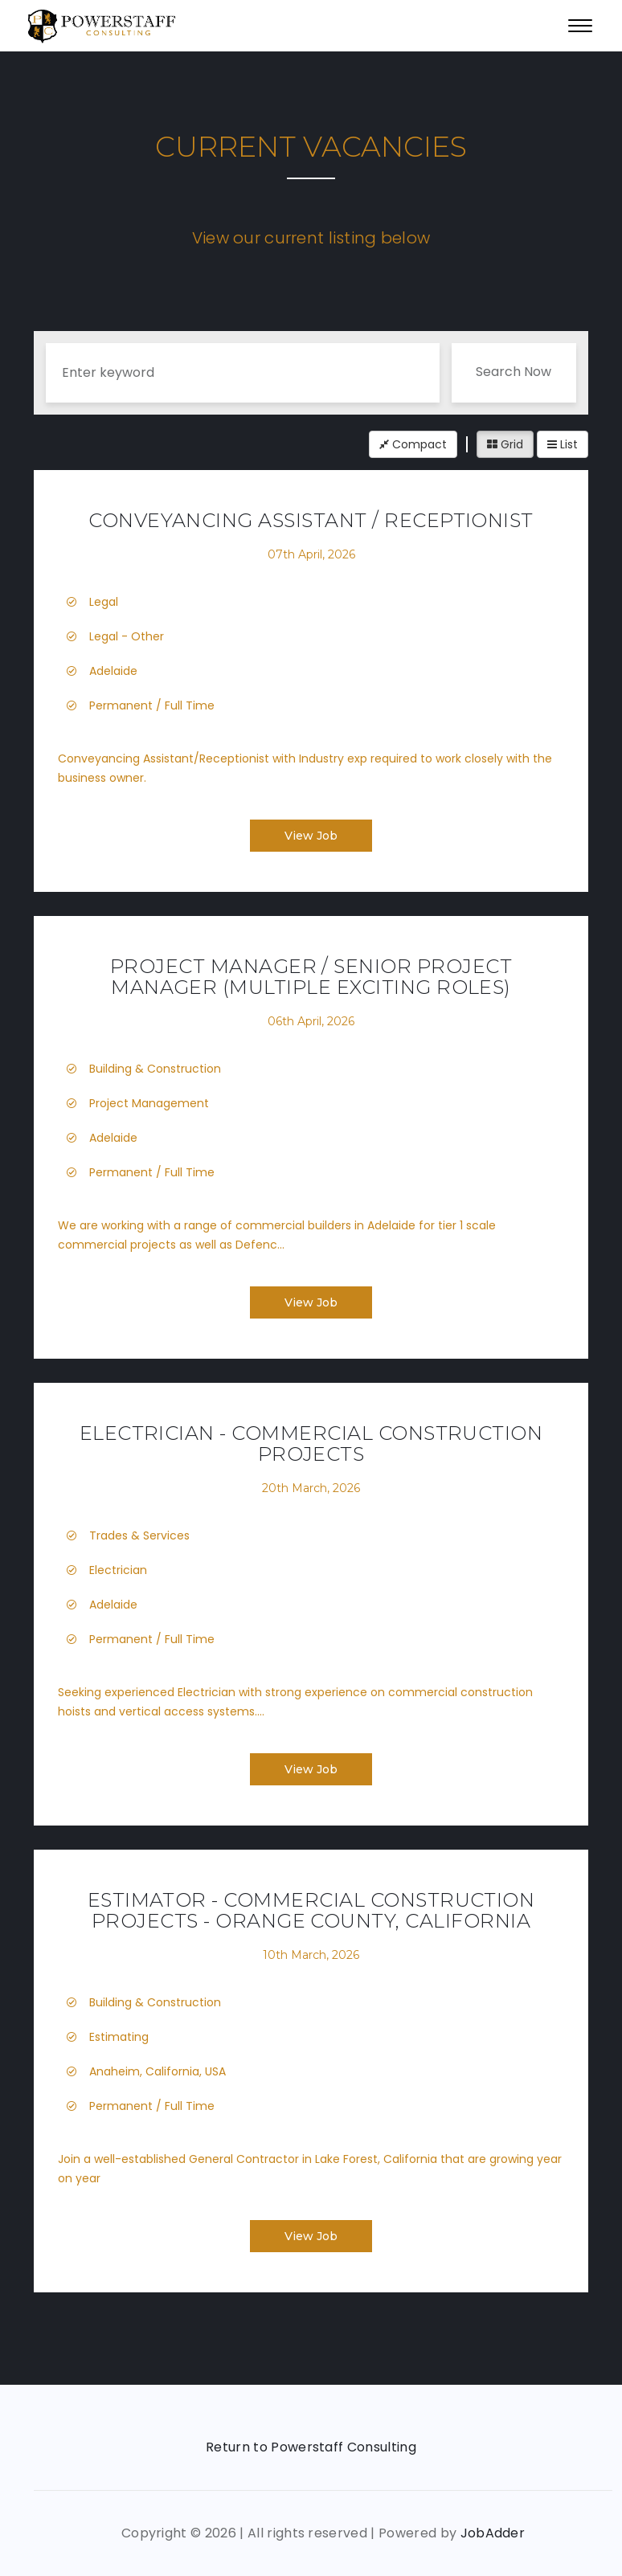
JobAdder (493, 2533)
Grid (505, 444)
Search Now (513, 371)
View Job (311, 835)
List (562, 444)
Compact (413, 444)
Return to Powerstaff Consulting (311, 2447)
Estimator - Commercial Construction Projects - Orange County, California (311, 1910)
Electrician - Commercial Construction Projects (311, 1443)
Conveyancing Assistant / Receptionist (311, 520)
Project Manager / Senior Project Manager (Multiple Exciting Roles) (311, 977)
